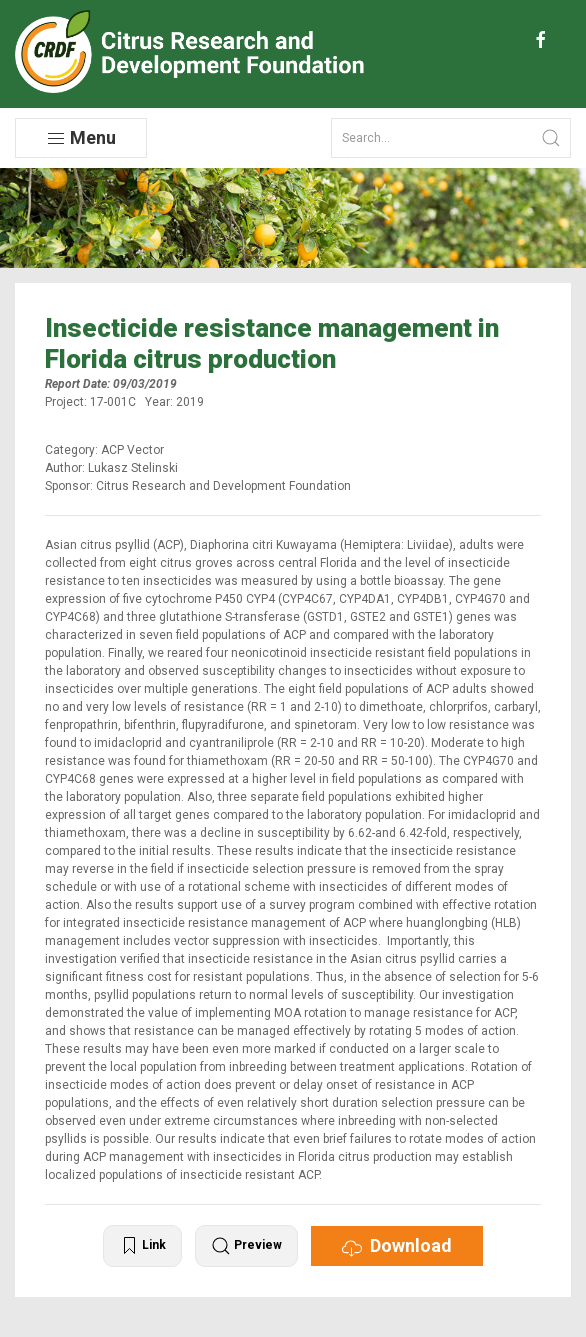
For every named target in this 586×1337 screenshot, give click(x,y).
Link (142, 1246)
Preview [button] (246, 1246)
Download (397, 1246)
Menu (81, 138)
